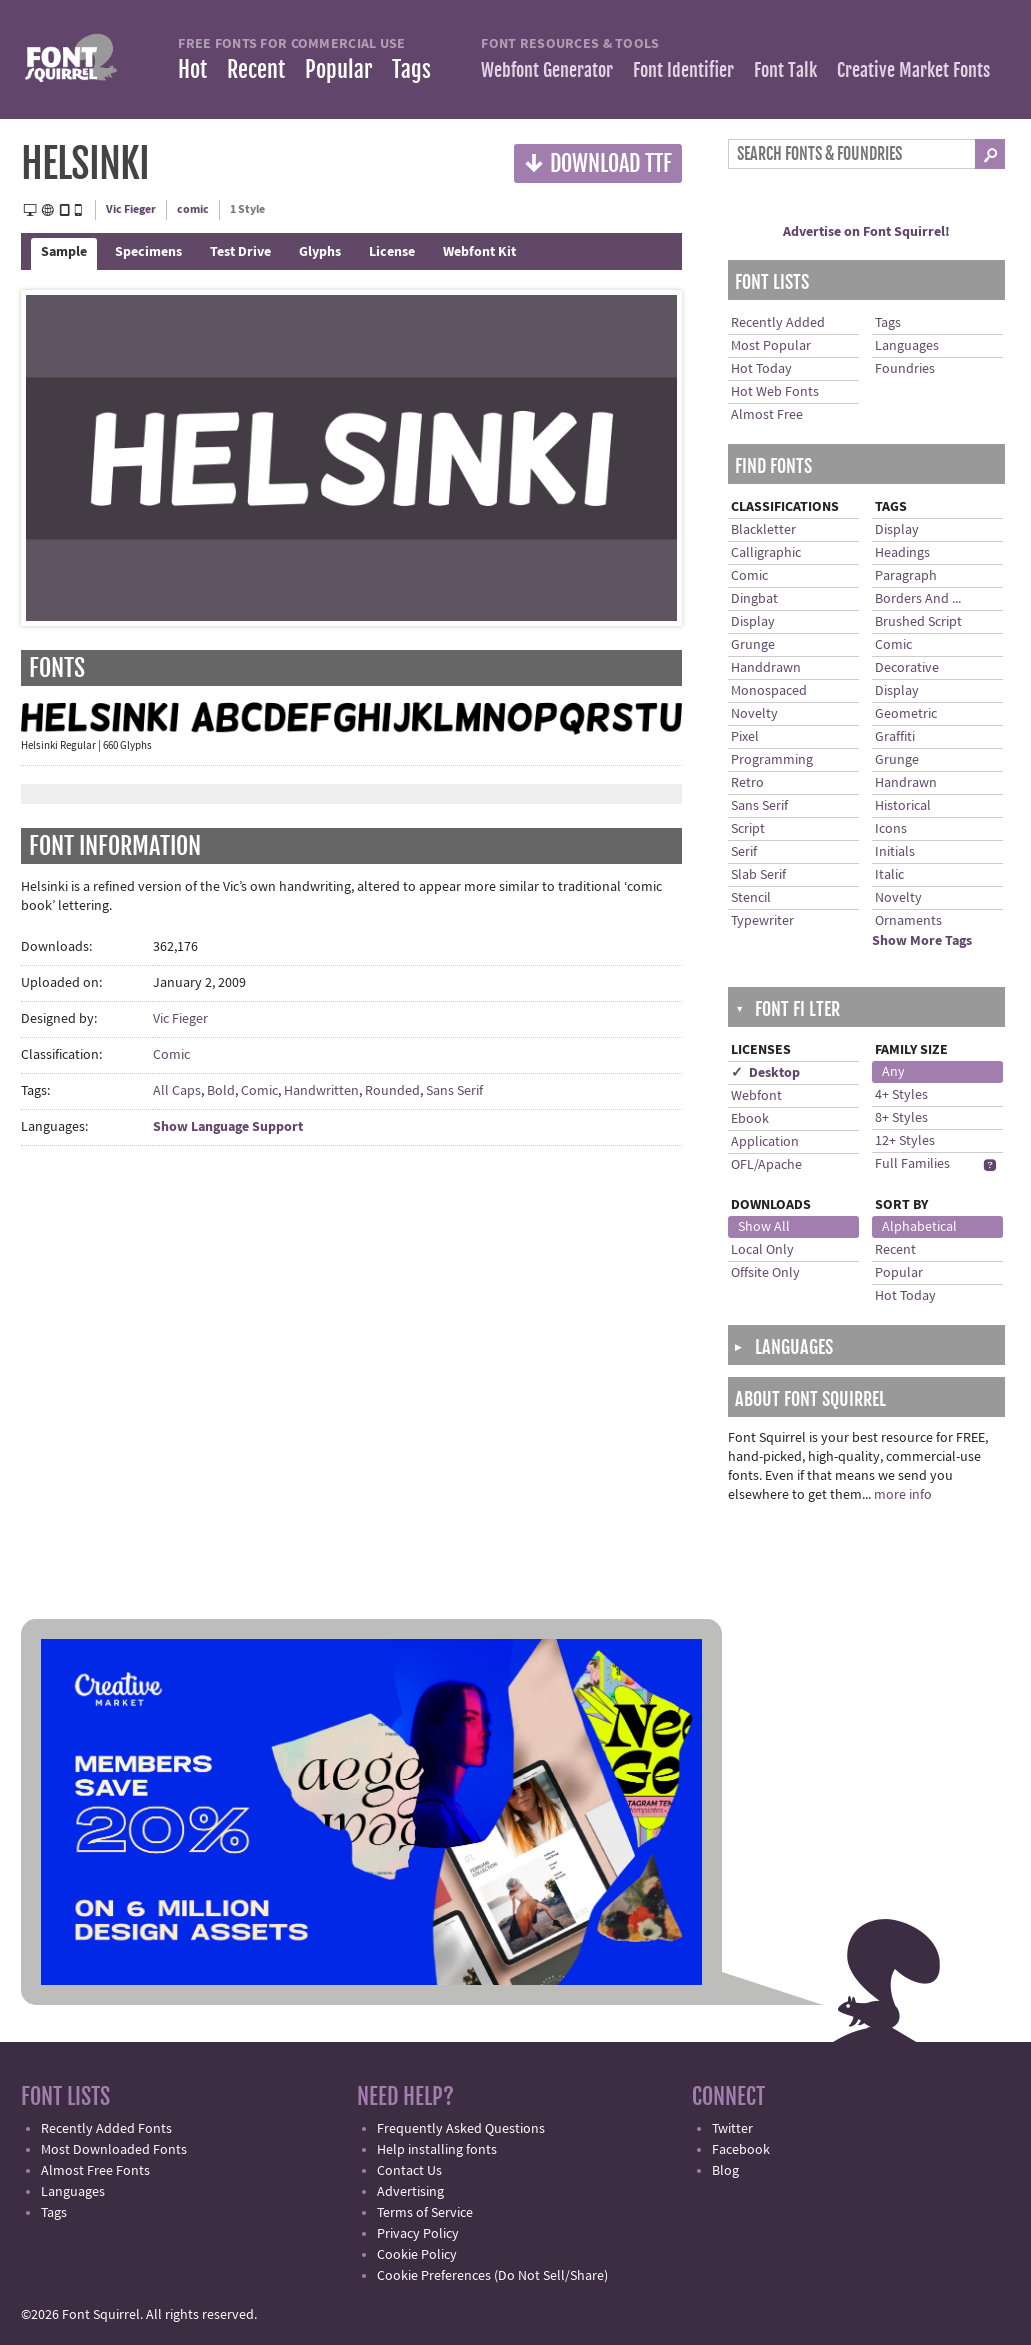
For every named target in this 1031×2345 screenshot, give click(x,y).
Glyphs (320, 252)
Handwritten (321, 1091)
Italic (889, 875)
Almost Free (767, 415)
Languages (907, 346)
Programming (772, 760)
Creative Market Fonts (913, 70)
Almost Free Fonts (95, 2171)
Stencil (751, 898)
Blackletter (763, 530)
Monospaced (769, 691)
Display (753, 622)
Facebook (741, 2150)
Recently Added (778, 323)
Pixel (745, 737)
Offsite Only (765, 1273)
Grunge (753, 645)
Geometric (906, 714)
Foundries (905, 369)
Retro (747, 783)
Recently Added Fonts (106, 2129)
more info (903, 1495)
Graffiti (895, 737)
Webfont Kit (479, 252)
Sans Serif (454, 1091)
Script (748, 829)
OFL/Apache (766, 1165)
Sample (64, 252)
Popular (338, 69)
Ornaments (908, 921)
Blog (725, 2171)
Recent (256, 69)
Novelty (754, 714)
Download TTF (598, 162)
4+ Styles (901, 1095)
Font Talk (785, 70)
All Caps (177, 1091)
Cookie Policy (417, 2255)
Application (765, 1142)
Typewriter (762, 921)
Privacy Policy (418, 2234)
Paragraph (906, 576)
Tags (411, 69)
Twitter (732, 2129)
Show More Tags (922, 941)
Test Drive (240, 252)
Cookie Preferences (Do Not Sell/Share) (492, 2276)
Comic (171, 1055)
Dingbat (754, 599)
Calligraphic (766, 553)
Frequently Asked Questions (461, 2129)
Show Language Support (228, 1127)
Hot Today (761, 369)
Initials (895, 852)
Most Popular (771, 346)
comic (193, 209)
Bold (221, 1091)
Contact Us (409, 2171)
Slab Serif (758, 875)
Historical (903, 806)
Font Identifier (683, 70)
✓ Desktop (765, 1073)
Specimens (148, 252)
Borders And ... (918, 599)
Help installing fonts (437, 2150)
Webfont (756, 1096)
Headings (902, 553)
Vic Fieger (131, 209)
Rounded (392, 1091)
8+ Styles (901, 1118)
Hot (192, 69)
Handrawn (906, 783)
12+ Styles (905, 1141)
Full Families (912, 1164)
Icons (891, 829)
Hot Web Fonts (775, 392)
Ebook (750, 1119)
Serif (744, 852)
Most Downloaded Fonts (114, 2150)
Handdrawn (766, 668)
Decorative (907, 668)
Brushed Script (918, 622)
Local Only (762, 1250)
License (392, 252)
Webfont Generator (547, 70)
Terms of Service (425, 2213)
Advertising (410, 2192)
